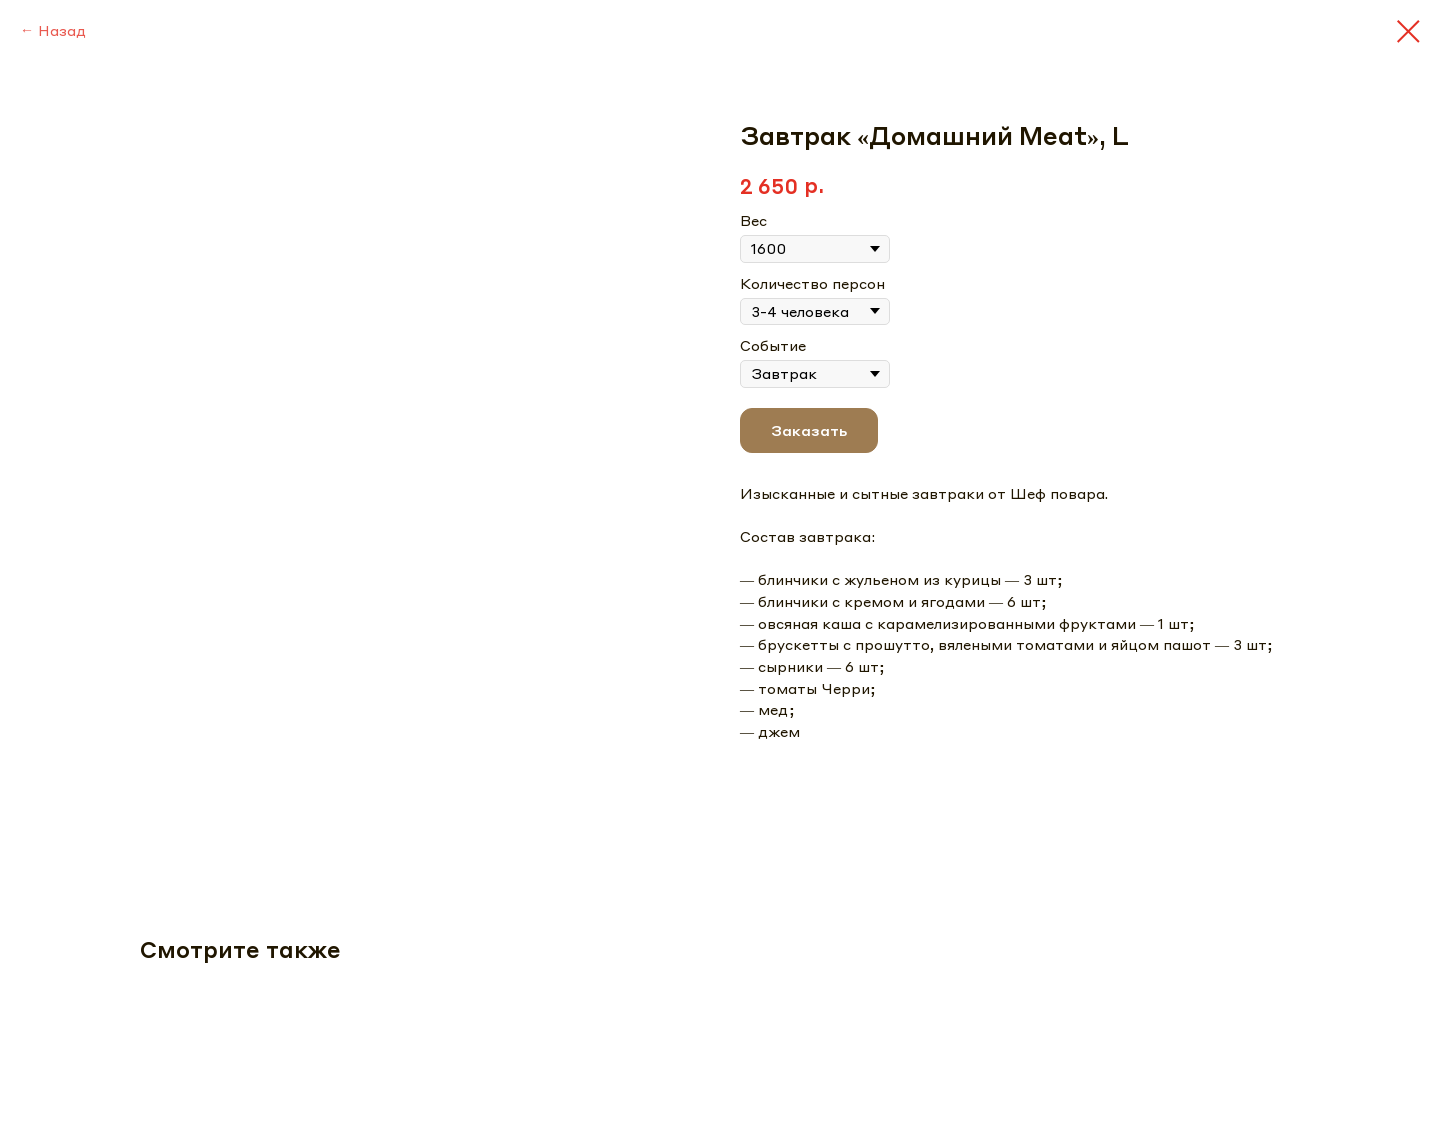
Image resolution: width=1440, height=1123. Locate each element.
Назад (62, 30)
